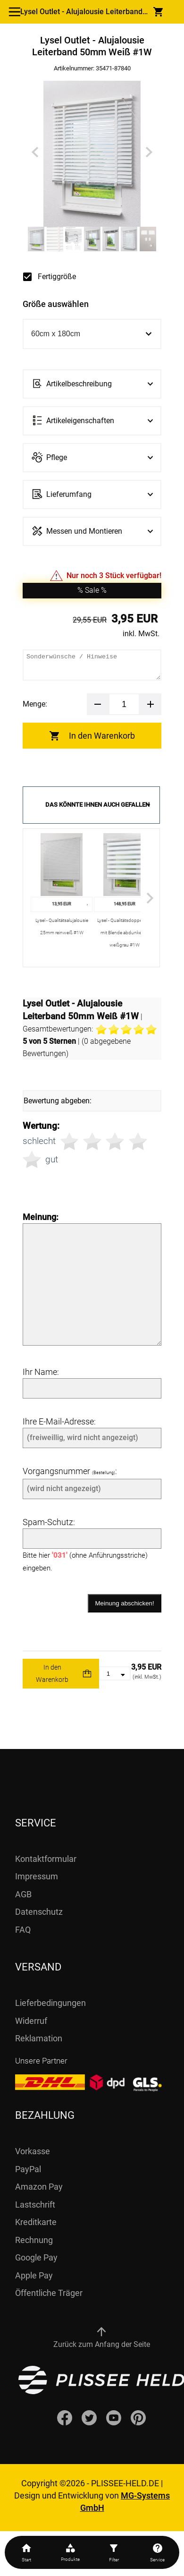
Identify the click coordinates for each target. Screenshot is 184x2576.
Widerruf (31, 2021)
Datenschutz (39, 1912)
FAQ (23, 1930)
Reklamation (38, 2038)
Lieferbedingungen (50, 2003)
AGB (23, 1894)
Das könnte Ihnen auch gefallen (97, 804)
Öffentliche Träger (49, 2293)
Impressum (36, 1876)
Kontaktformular (45, 1859)
